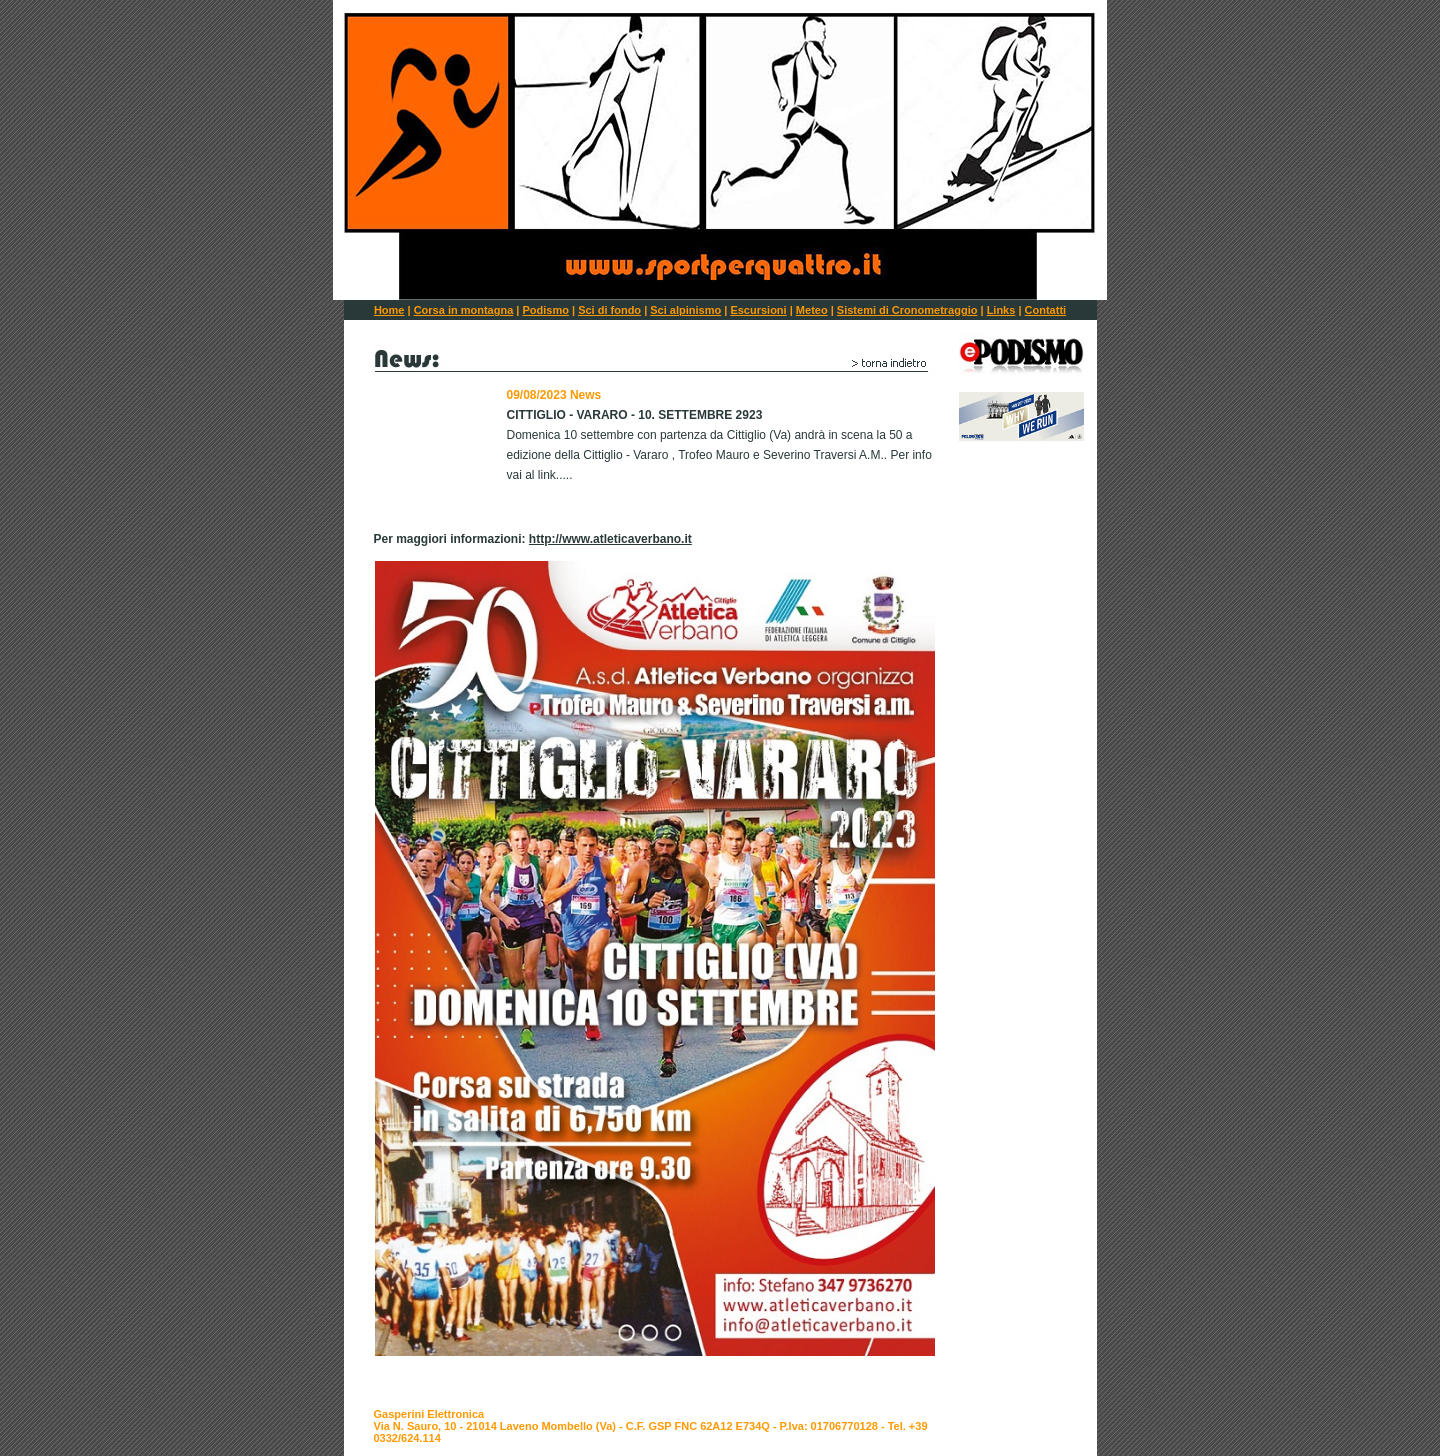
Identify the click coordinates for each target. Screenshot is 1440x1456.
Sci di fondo (609, 310)
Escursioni (758, 310)
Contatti (1046, 310)
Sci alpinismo (685, 310)
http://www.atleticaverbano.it (610, 539)
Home (389, 310)
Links (1001, 310)
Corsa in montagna (464, 310)
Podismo (545, 310)
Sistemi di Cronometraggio (907, 310)
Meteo (812, 310)
